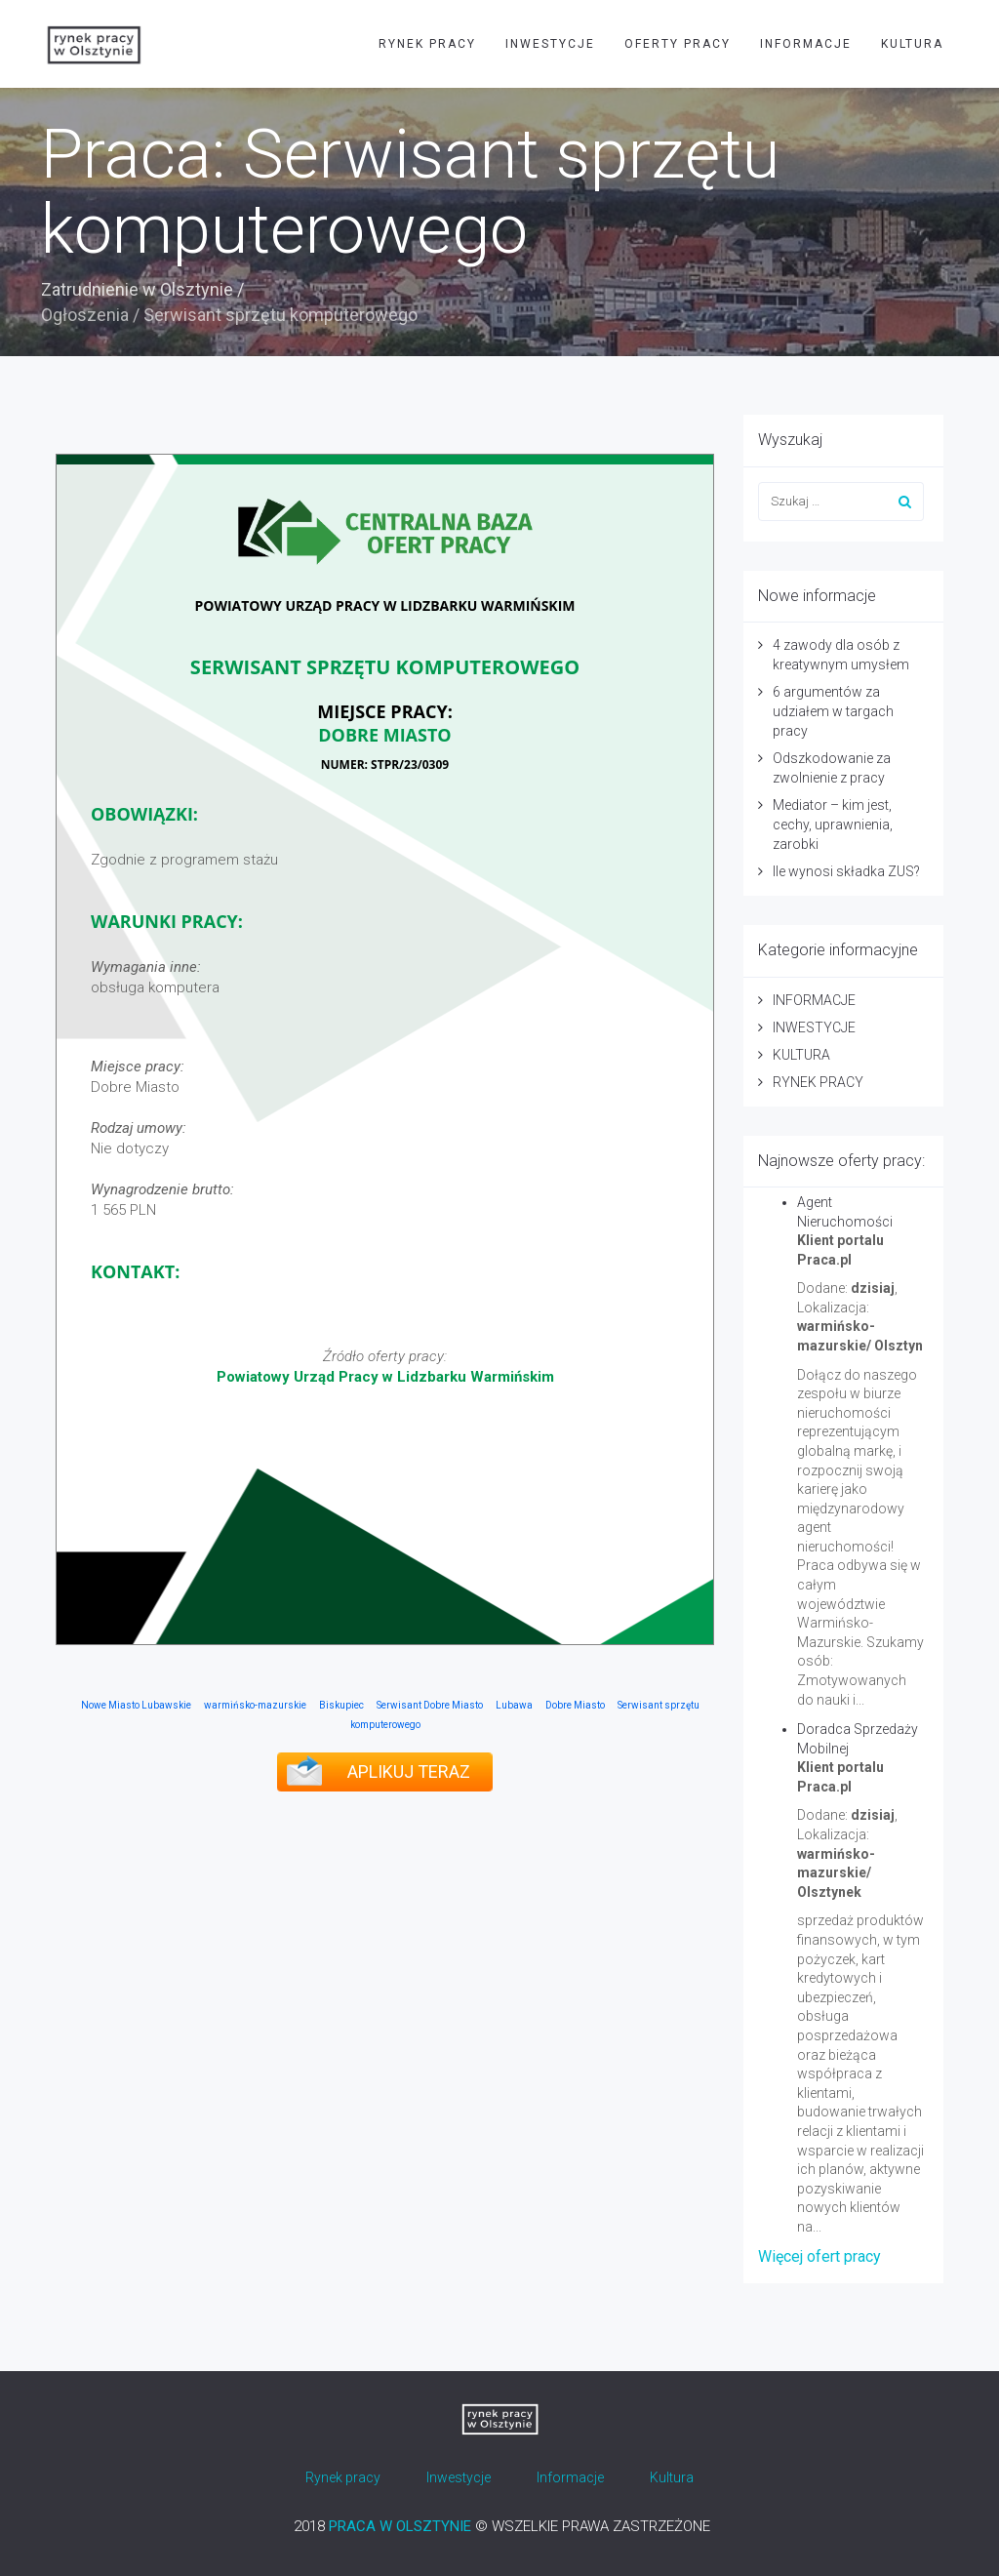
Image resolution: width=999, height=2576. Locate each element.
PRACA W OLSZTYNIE (400, 2526)
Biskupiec (341, 1705)
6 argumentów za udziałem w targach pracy (833, 711)
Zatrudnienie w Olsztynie (137, 289)
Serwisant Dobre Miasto (430, 1705)
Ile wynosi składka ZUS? (846, 871)
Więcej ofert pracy (819, 2256)
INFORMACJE (806, 44)
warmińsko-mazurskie (255, 1705)
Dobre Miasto (575, 1705)
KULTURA (912, 44)
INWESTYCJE (550, 44)
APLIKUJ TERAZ (408, 1771)
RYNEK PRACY (427, 44)
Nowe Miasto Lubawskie (136, 1705)
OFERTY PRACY (677, 44)
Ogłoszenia (85, 314)
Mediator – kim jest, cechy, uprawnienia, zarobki (833, 824)
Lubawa (514, 1705)
